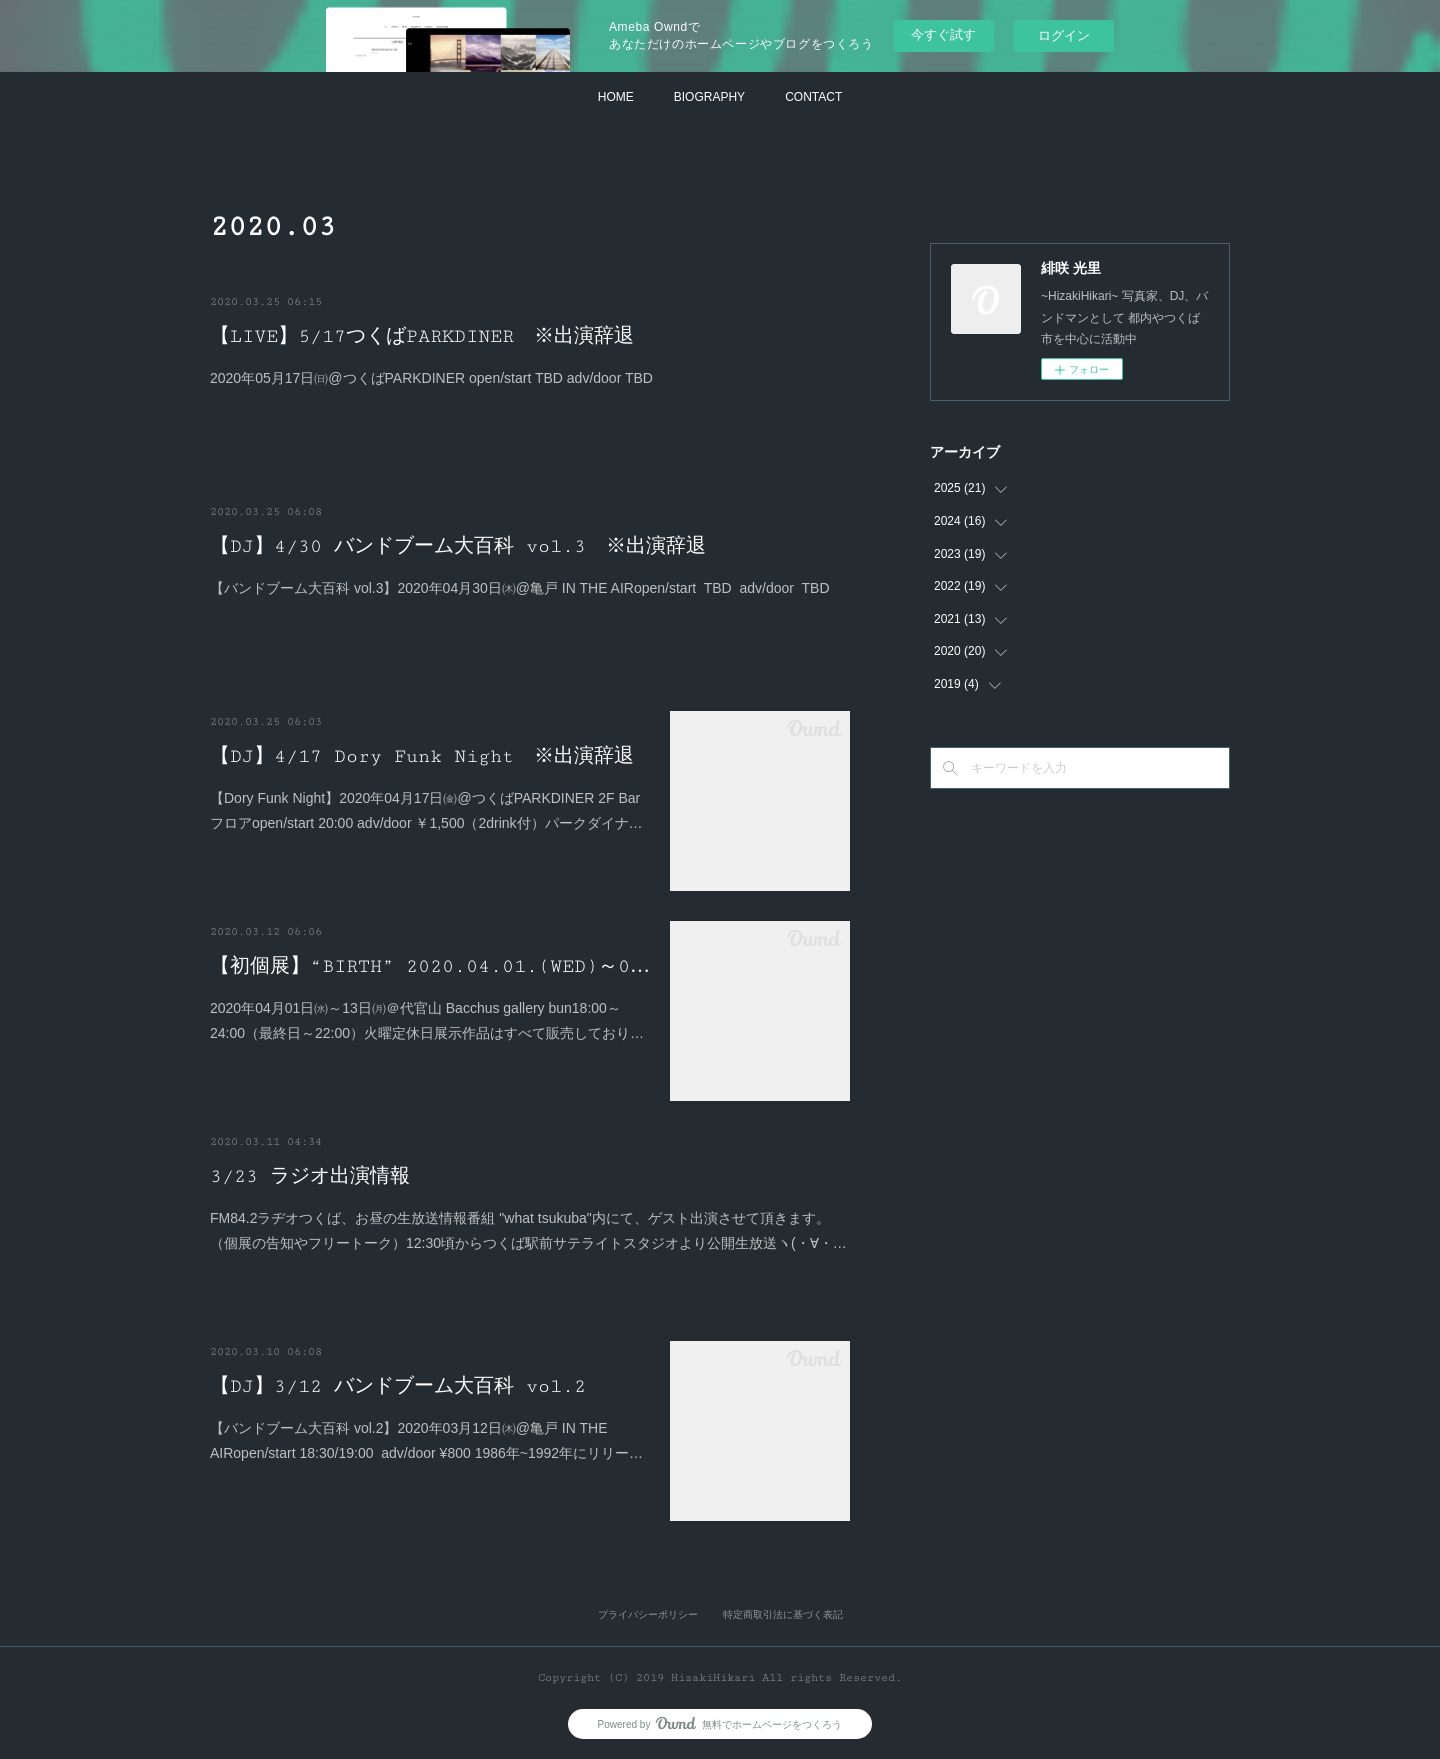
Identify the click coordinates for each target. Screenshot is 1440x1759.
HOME (616, 97)
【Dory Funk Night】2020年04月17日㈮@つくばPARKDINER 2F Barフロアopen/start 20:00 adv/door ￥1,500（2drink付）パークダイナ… (426, 810)
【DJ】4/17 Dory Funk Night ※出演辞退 (422, 756)
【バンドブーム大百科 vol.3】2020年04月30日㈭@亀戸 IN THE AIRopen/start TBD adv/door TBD (520, 588)
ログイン (1064, 35)
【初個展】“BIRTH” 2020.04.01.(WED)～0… (430, 966)
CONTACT (813, 97)
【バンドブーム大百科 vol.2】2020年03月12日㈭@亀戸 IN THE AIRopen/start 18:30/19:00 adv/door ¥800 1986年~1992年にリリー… (426, 1440)
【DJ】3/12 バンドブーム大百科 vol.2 (398, 1386)
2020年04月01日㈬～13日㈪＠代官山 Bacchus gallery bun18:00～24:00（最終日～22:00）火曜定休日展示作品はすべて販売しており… (427, 1020)
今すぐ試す (943, 34)
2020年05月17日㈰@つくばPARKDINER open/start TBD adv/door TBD (431, 378)
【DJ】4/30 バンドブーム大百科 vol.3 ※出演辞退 (458, 546)
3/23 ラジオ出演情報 (310, 1176)
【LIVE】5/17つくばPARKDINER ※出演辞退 (422, 336)
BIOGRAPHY (709, 97)
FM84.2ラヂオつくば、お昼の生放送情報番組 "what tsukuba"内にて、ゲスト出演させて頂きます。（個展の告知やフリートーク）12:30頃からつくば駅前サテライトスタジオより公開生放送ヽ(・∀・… (528, 1230)
